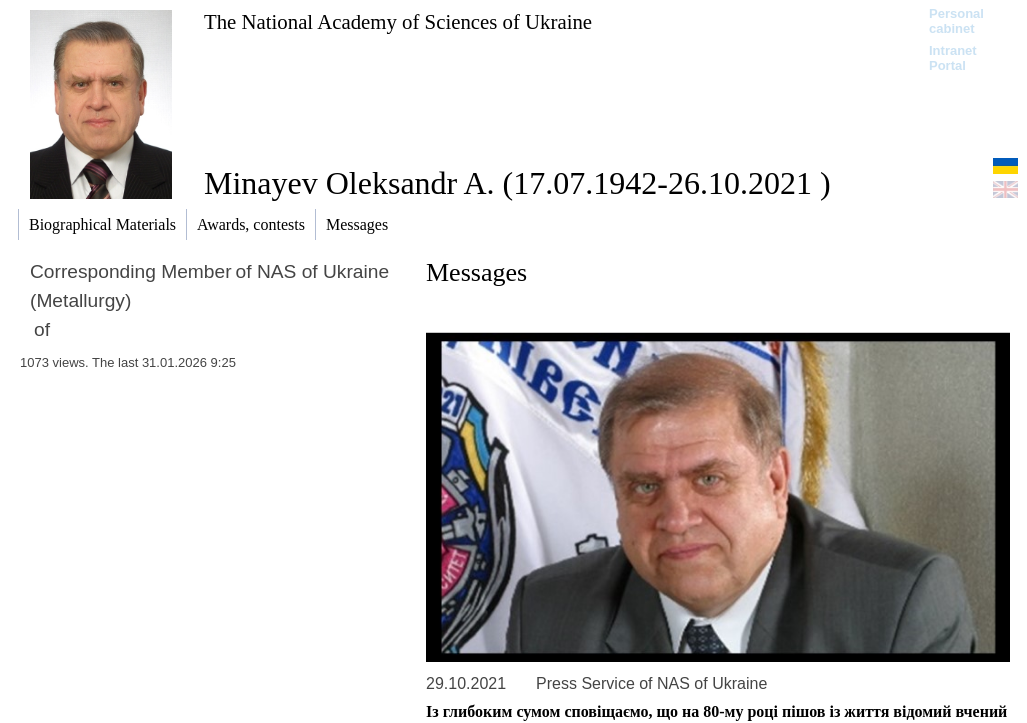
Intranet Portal (953, 58)
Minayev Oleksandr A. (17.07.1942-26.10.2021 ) (517, 183)
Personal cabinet (956, 21)
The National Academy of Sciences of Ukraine (398, 21)
